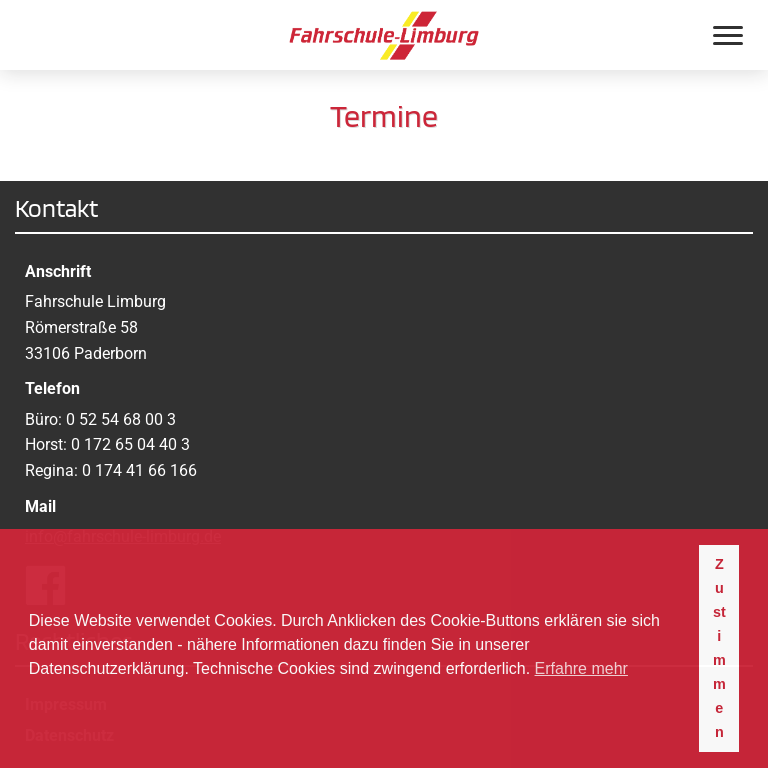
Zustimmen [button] (719, 648)
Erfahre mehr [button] (581, 668)
